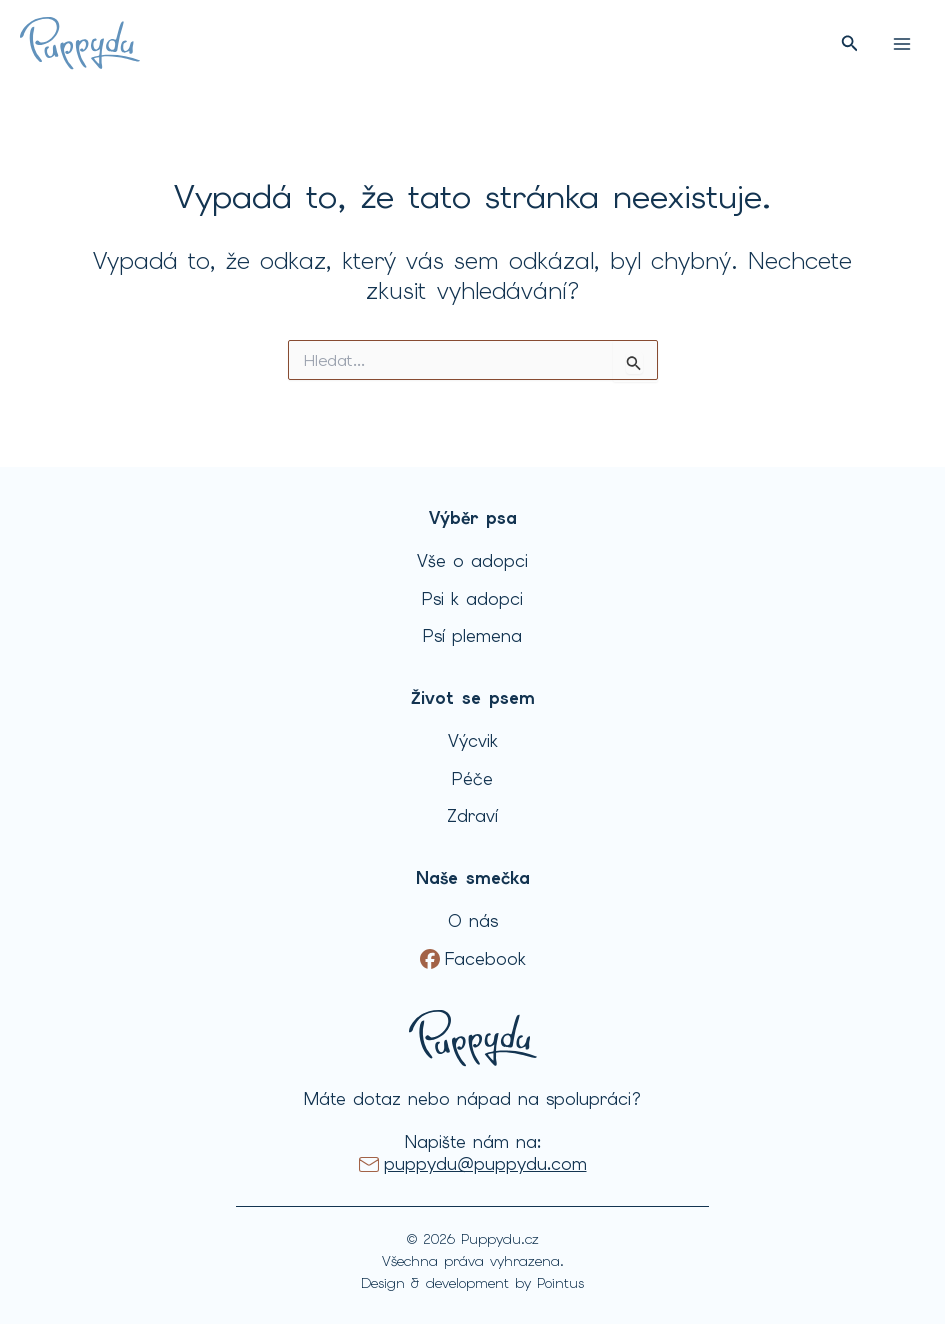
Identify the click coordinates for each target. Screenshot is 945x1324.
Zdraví (472, 816)
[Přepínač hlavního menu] (902, 44)
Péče (472, 779)
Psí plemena (472, 636)
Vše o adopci (472, 561)
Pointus (560, 1283)
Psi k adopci (472, 599)
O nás (473, 921)
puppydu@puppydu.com (485, 1164)
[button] (850, 44)
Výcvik (473, 741)
